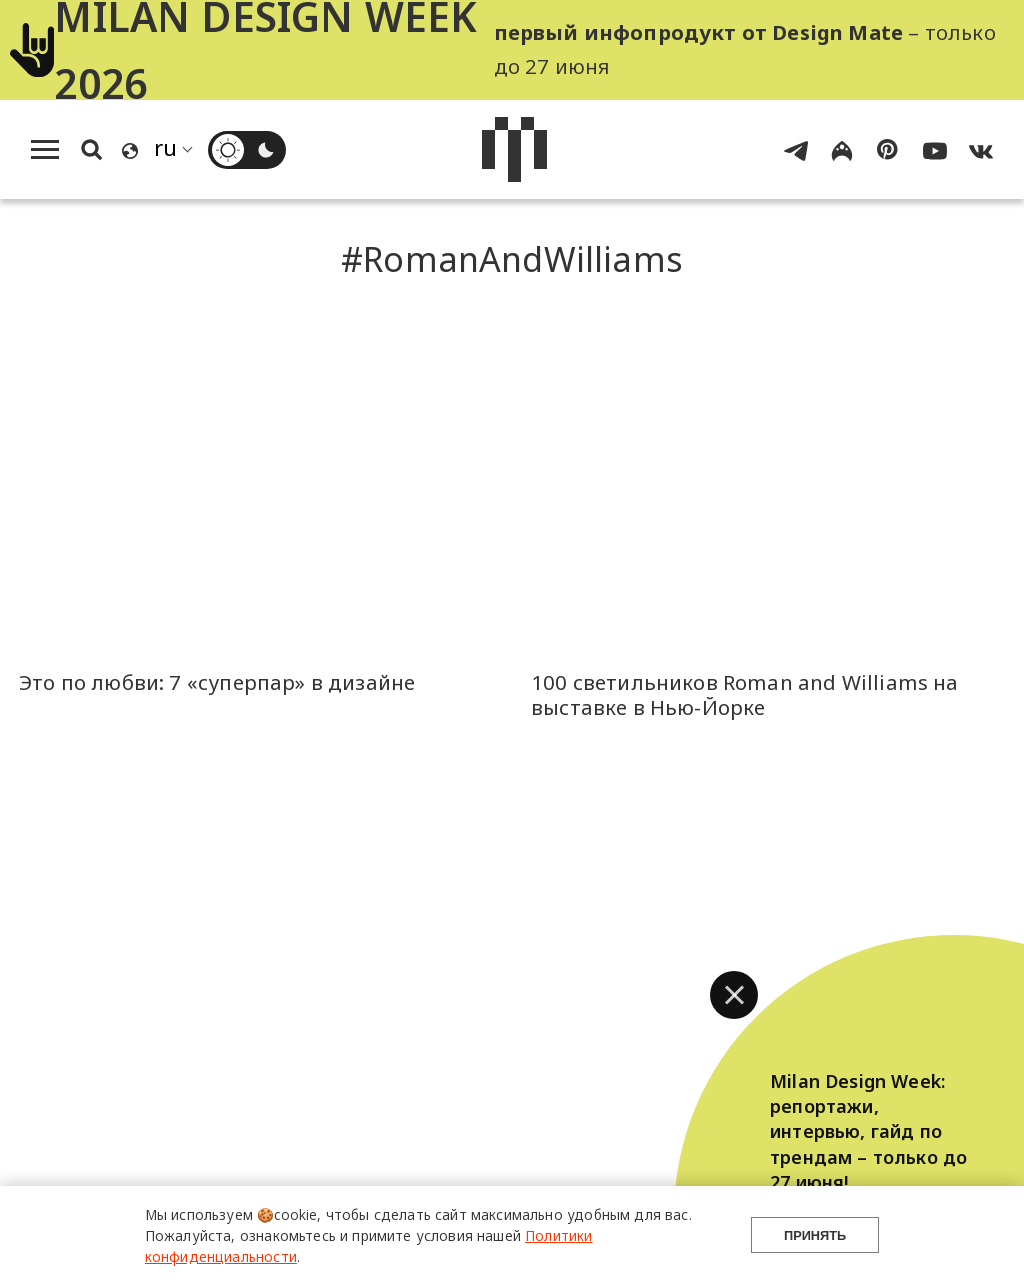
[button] (734, 995)
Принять (815, 1235)
